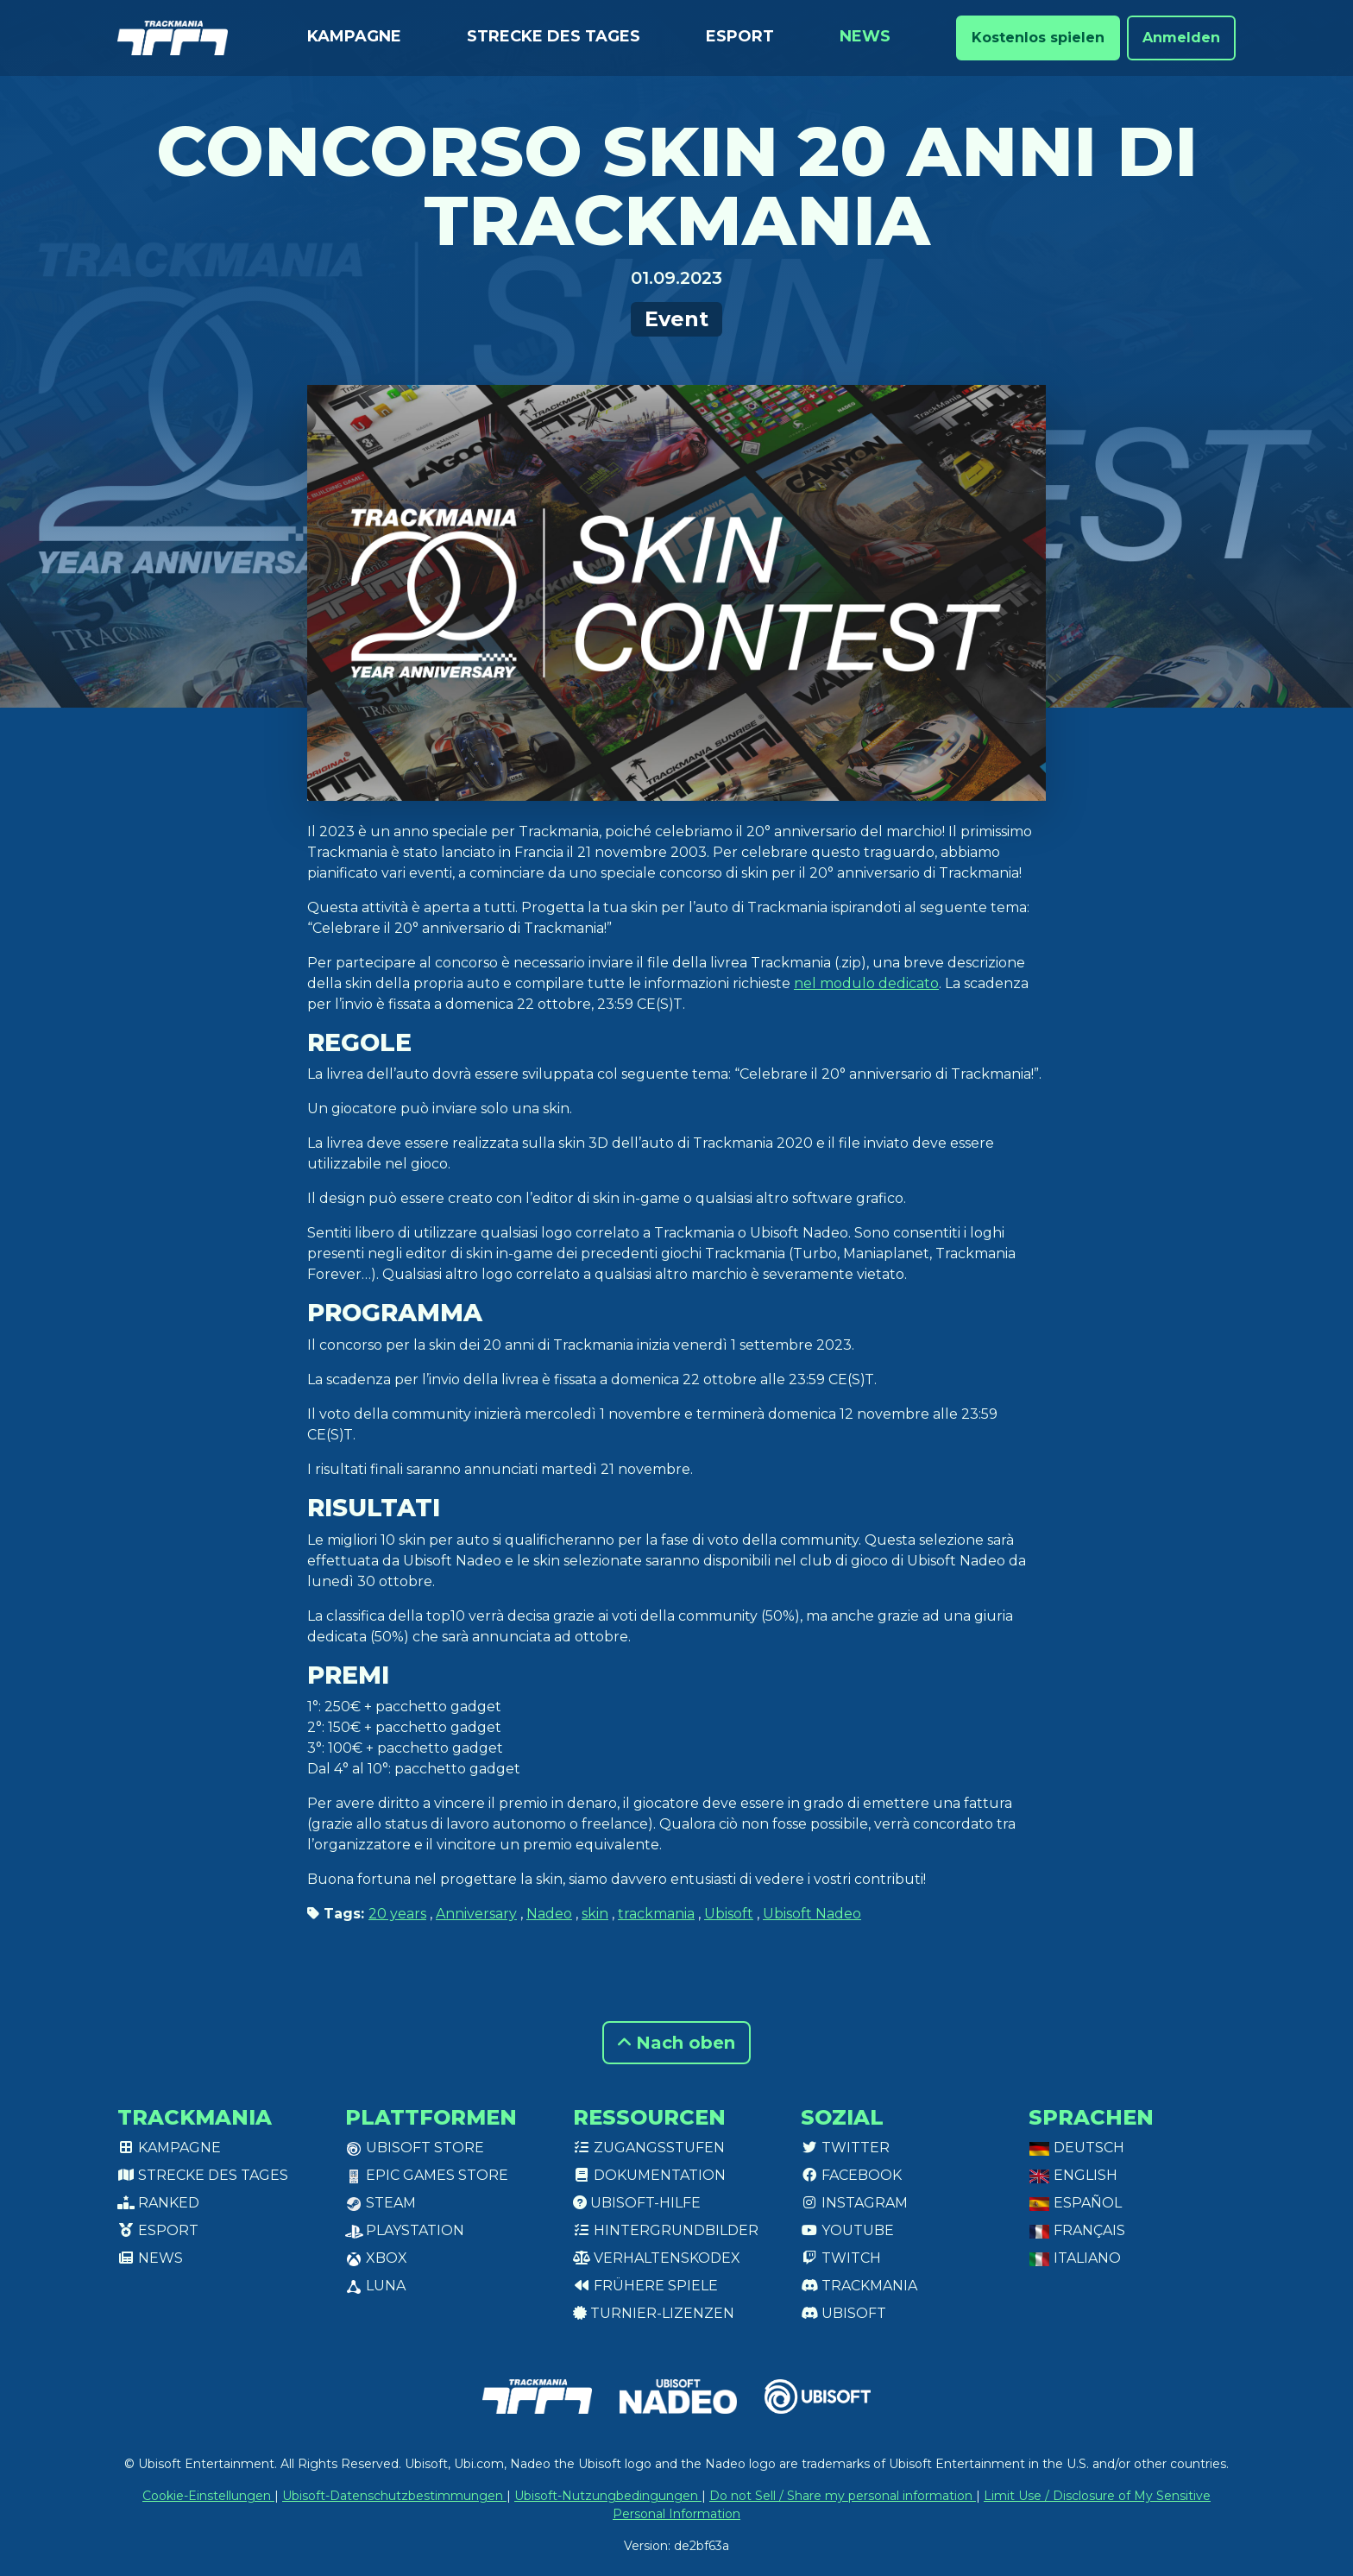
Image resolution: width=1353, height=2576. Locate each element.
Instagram (854, 2203)
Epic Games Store (426, 2175)
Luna (375, 2285)
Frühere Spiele (645, 2285)
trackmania (656, 1913)
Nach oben (676, 2042)
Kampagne (354, 36)
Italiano (1075, 2258)
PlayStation (404, 2230)
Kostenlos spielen (1038, 37)
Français (1077, 2230)
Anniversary (476, 1913)
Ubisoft (728, 1913)
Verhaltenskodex (656, 2258)
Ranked (158, 2203)
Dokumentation (649, 2175)
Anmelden (1181, 37)
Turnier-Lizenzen (653, 2313)
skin (595, 1913)
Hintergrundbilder (665, 2230)
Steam (380, 2203)
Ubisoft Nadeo (812, 1913)
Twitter (845, 2147)
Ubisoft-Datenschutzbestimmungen (394, 2496)
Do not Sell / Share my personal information (842, 2496)
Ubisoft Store (414, 2147)
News (865, 36)
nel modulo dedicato (866, 983)
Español (1075, 2203)
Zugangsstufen (649, 2147)
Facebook (851, 2175)
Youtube (847, 2230)
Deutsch (1076, 2147)
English (1073, 2175)
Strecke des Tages (553, 36)
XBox (376, 2258)
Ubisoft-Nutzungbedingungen (608, 2496)
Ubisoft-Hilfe (637, 2203)
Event (676, 318)
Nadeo (549, 1913)
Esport (740, 36)
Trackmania (859, 2285)
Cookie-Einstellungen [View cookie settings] (208, 2496)
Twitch (841, 2258)
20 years (397, 1913)
